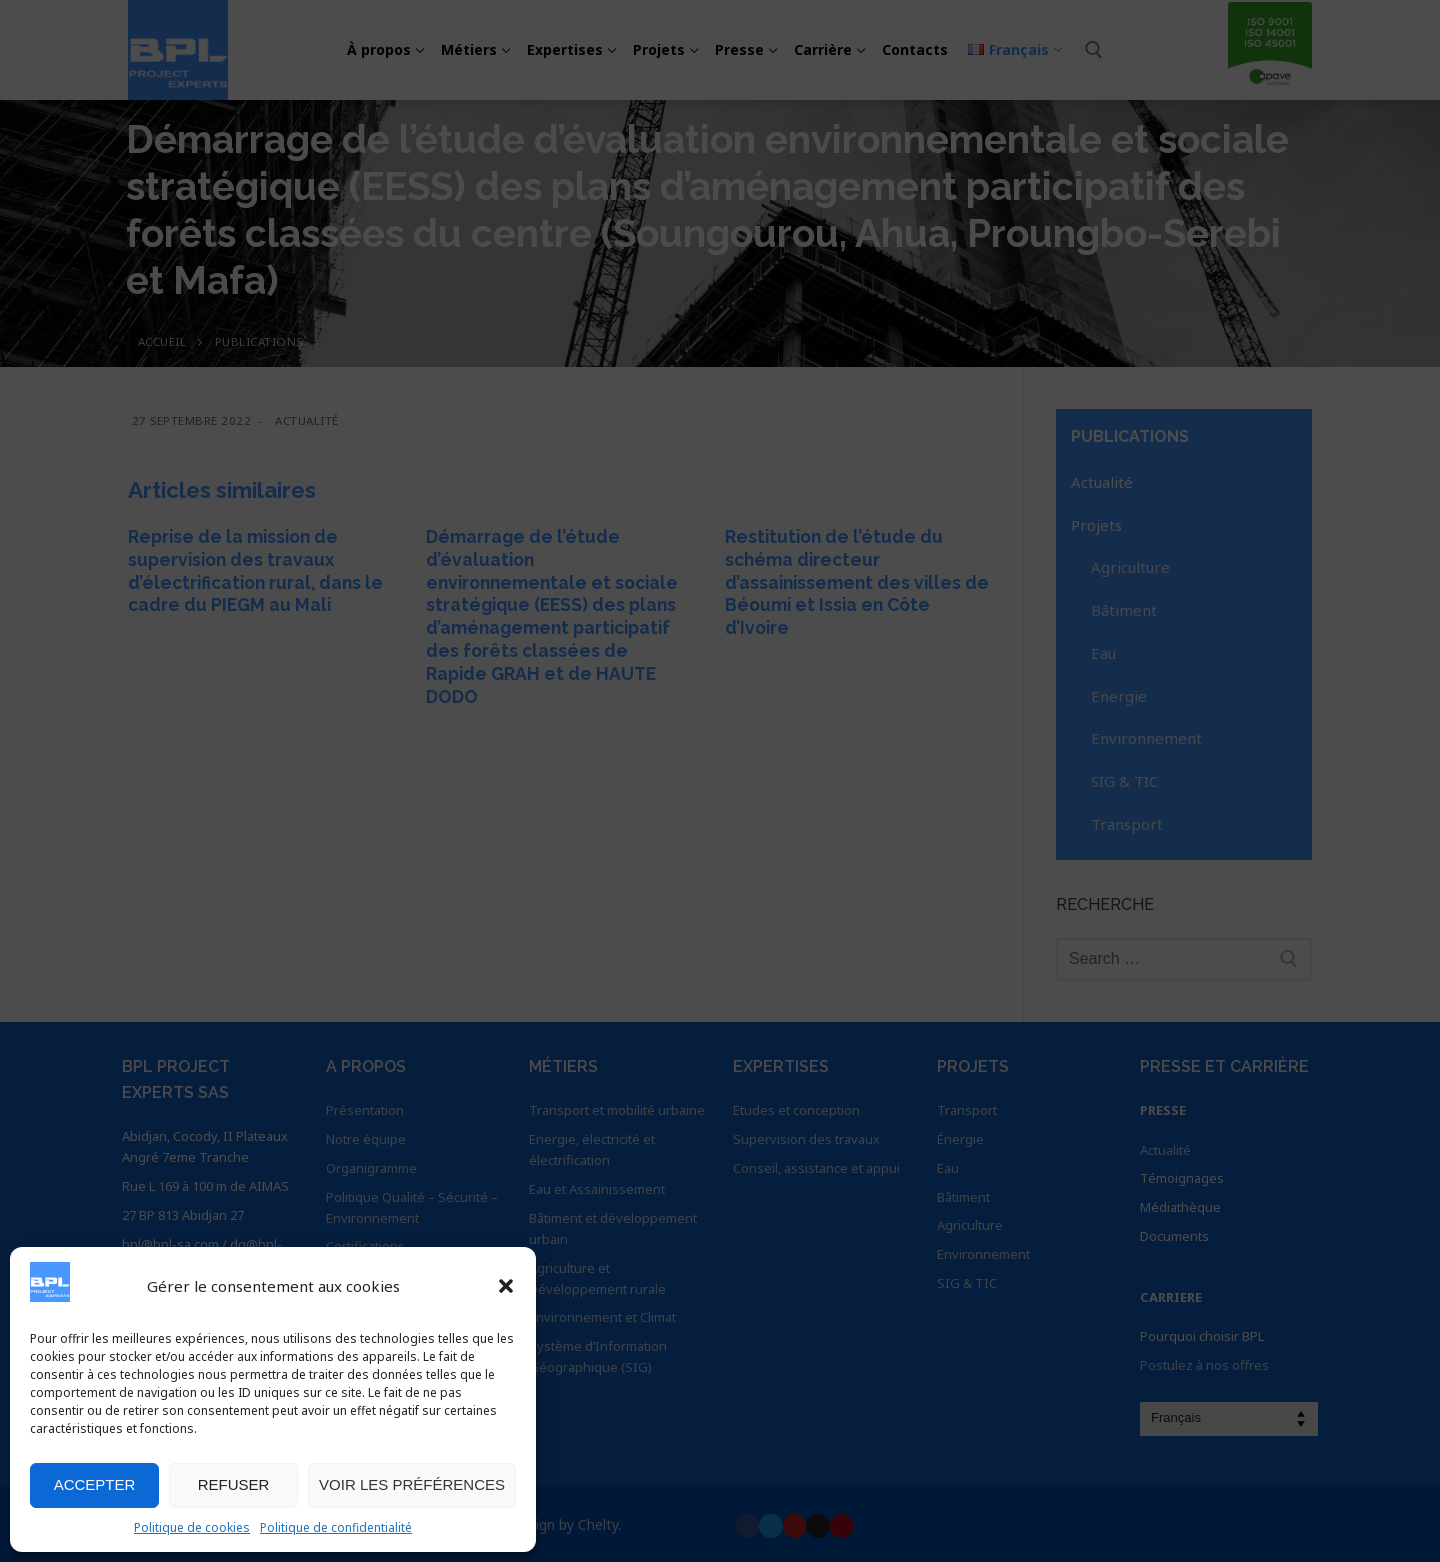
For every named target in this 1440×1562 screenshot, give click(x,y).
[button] (506, 1286)
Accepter (95, 1484)
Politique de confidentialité (336, 1527)
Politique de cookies (192, 1527)
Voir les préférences (412, 1484)
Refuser (234, 1484)
